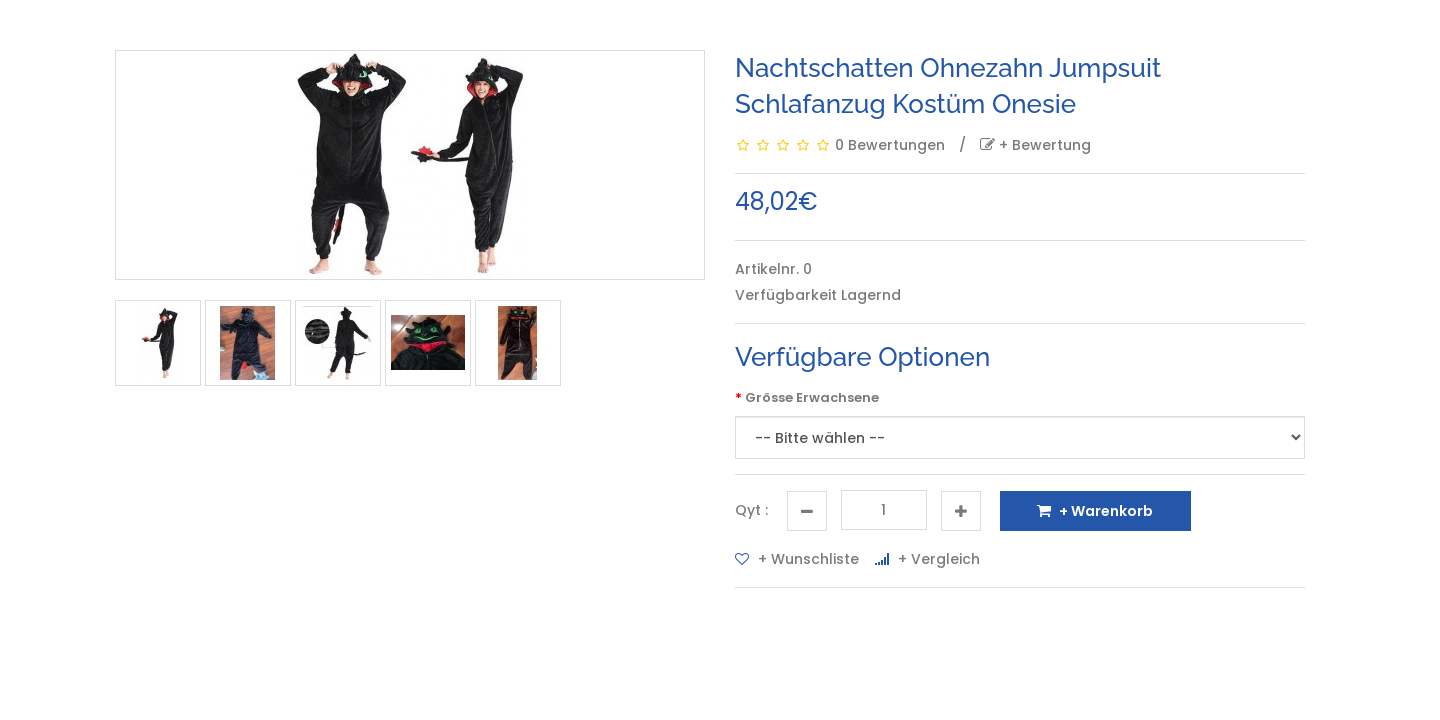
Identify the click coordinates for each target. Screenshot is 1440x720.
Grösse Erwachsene (812, 397)
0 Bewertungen (890, 145)
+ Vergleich (927, 559)
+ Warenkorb (1095, 511)
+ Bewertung (1035, 145)
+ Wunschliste (797, 559)
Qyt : (751, 510)
